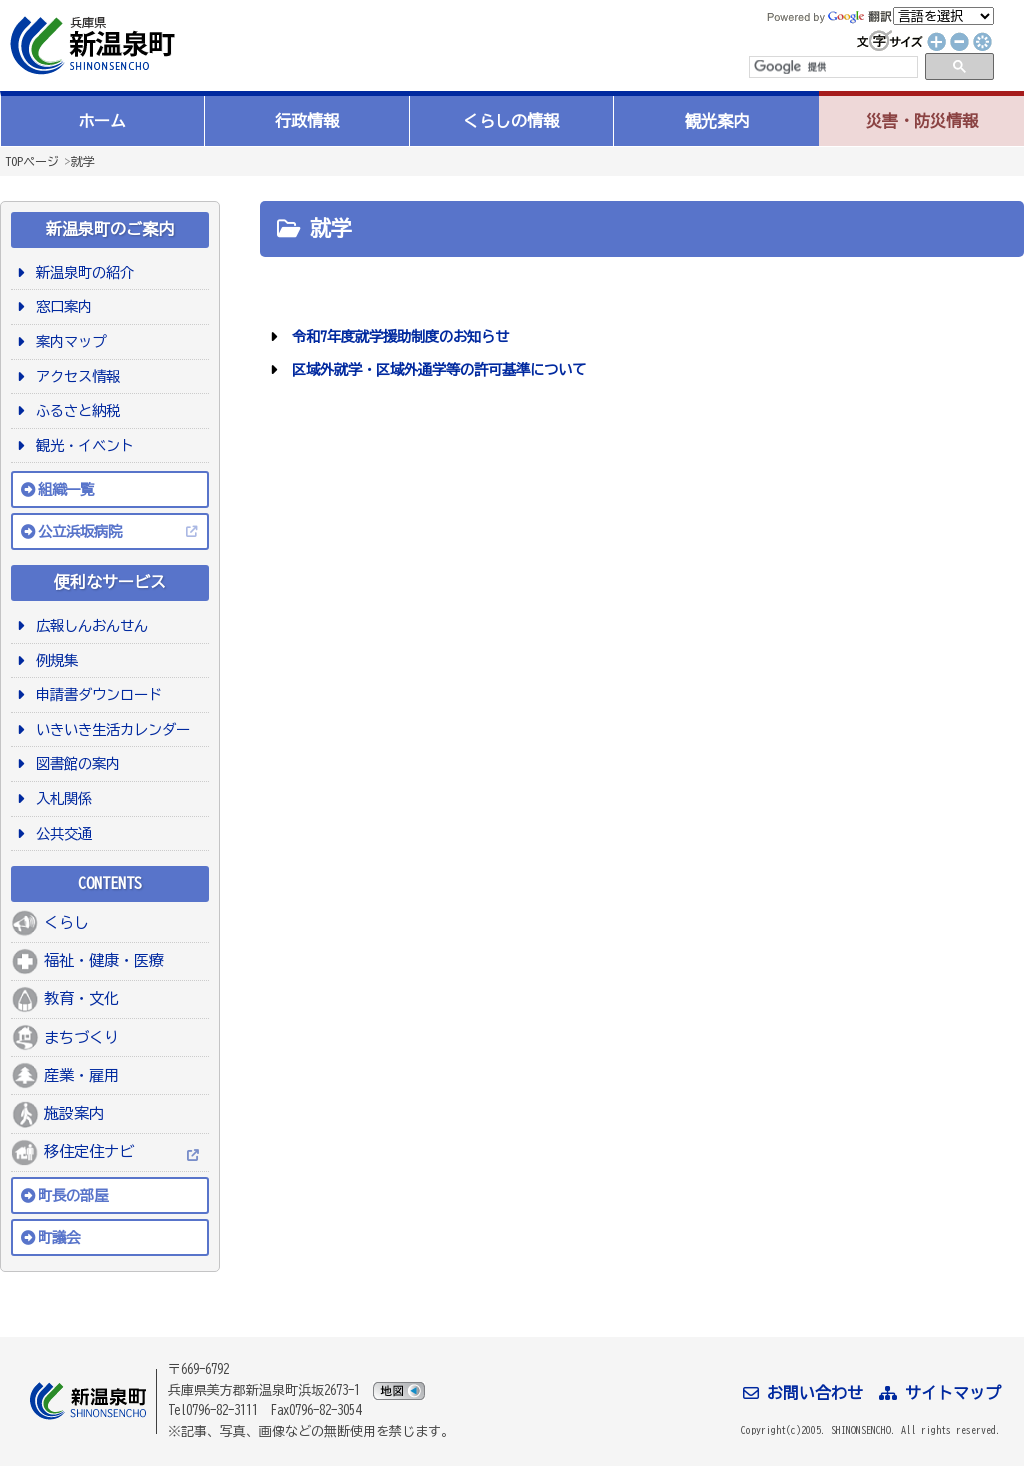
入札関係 (60, 798)
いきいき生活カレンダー (109, 729)
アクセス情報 (74, 376)
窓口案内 (60, 306)
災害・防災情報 (922, 121)
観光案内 (717, 121)
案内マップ (67, 341)
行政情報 (307, 121)
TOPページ (32, 161)
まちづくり (81, 1037)
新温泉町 (90, 45)
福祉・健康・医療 (104, 960)
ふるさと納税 (74, 410)
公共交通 (60, 833)
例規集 (53, 660)
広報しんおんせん (88, 625)
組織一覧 (66, 489)
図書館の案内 (74, 763)
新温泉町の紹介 (81, 272)
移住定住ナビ (89, 1151)
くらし (66, 922)
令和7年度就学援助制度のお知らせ (397, 336)
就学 (83, 161)
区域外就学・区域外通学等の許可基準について (435, 369)
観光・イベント (81, 445)
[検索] (832, 67)
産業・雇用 (81, 1075)
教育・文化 (81, 998)
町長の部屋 (73, 1195)
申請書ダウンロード (95, 694)
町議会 (59, 1237)
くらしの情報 (511, 121)
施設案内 (74, 1113)
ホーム (102, 121)
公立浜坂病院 (80, 531)
